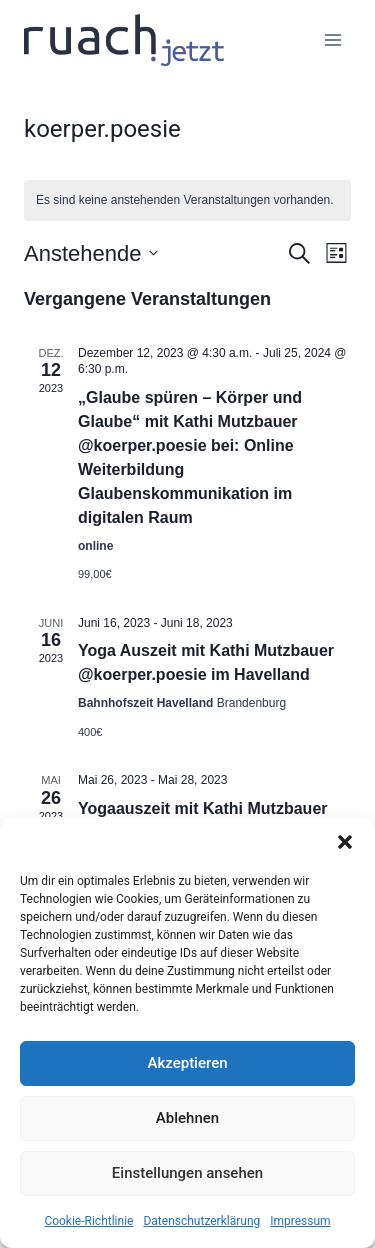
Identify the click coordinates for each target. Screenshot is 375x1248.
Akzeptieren (187, 1063)
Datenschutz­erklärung (201, 1221)
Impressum (300, 1221)
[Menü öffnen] (332, 39)
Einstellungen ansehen (187, 1173)
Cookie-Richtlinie (88, 1221)
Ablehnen (187, 1118)
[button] (345, 842)
